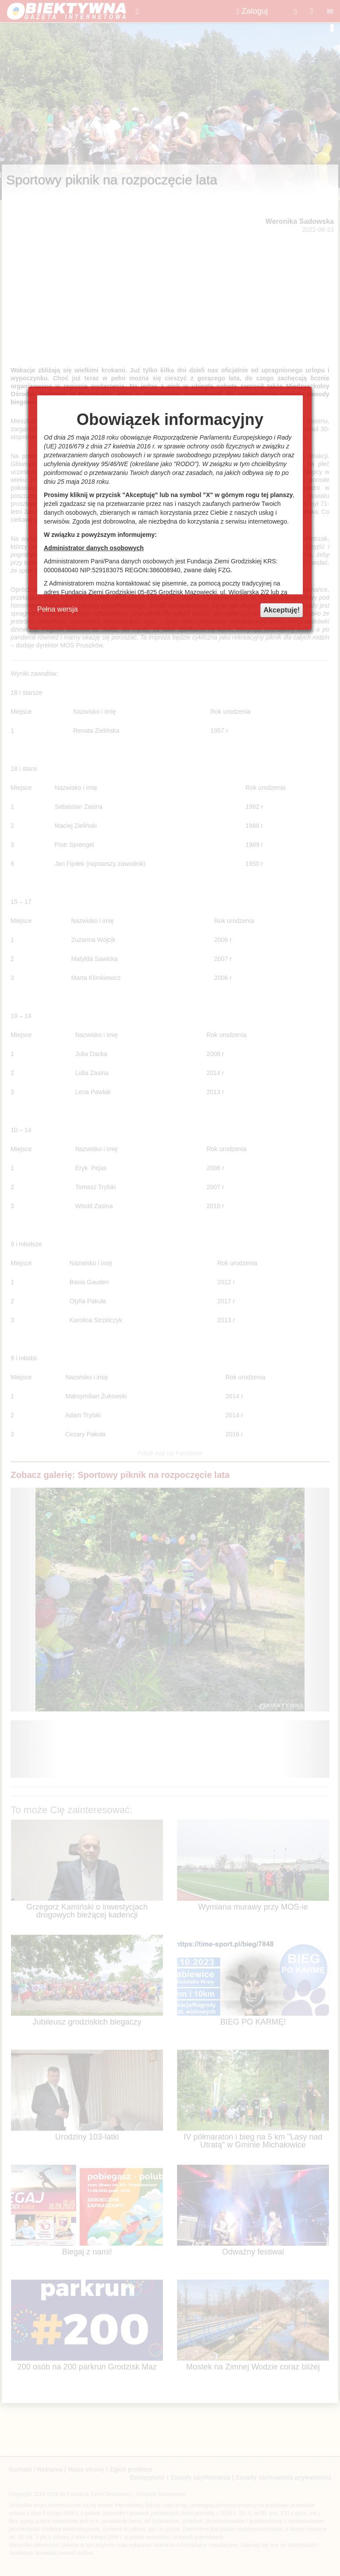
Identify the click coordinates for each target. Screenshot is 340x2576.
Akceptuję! (281, 610)
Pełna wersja (57, 609)
